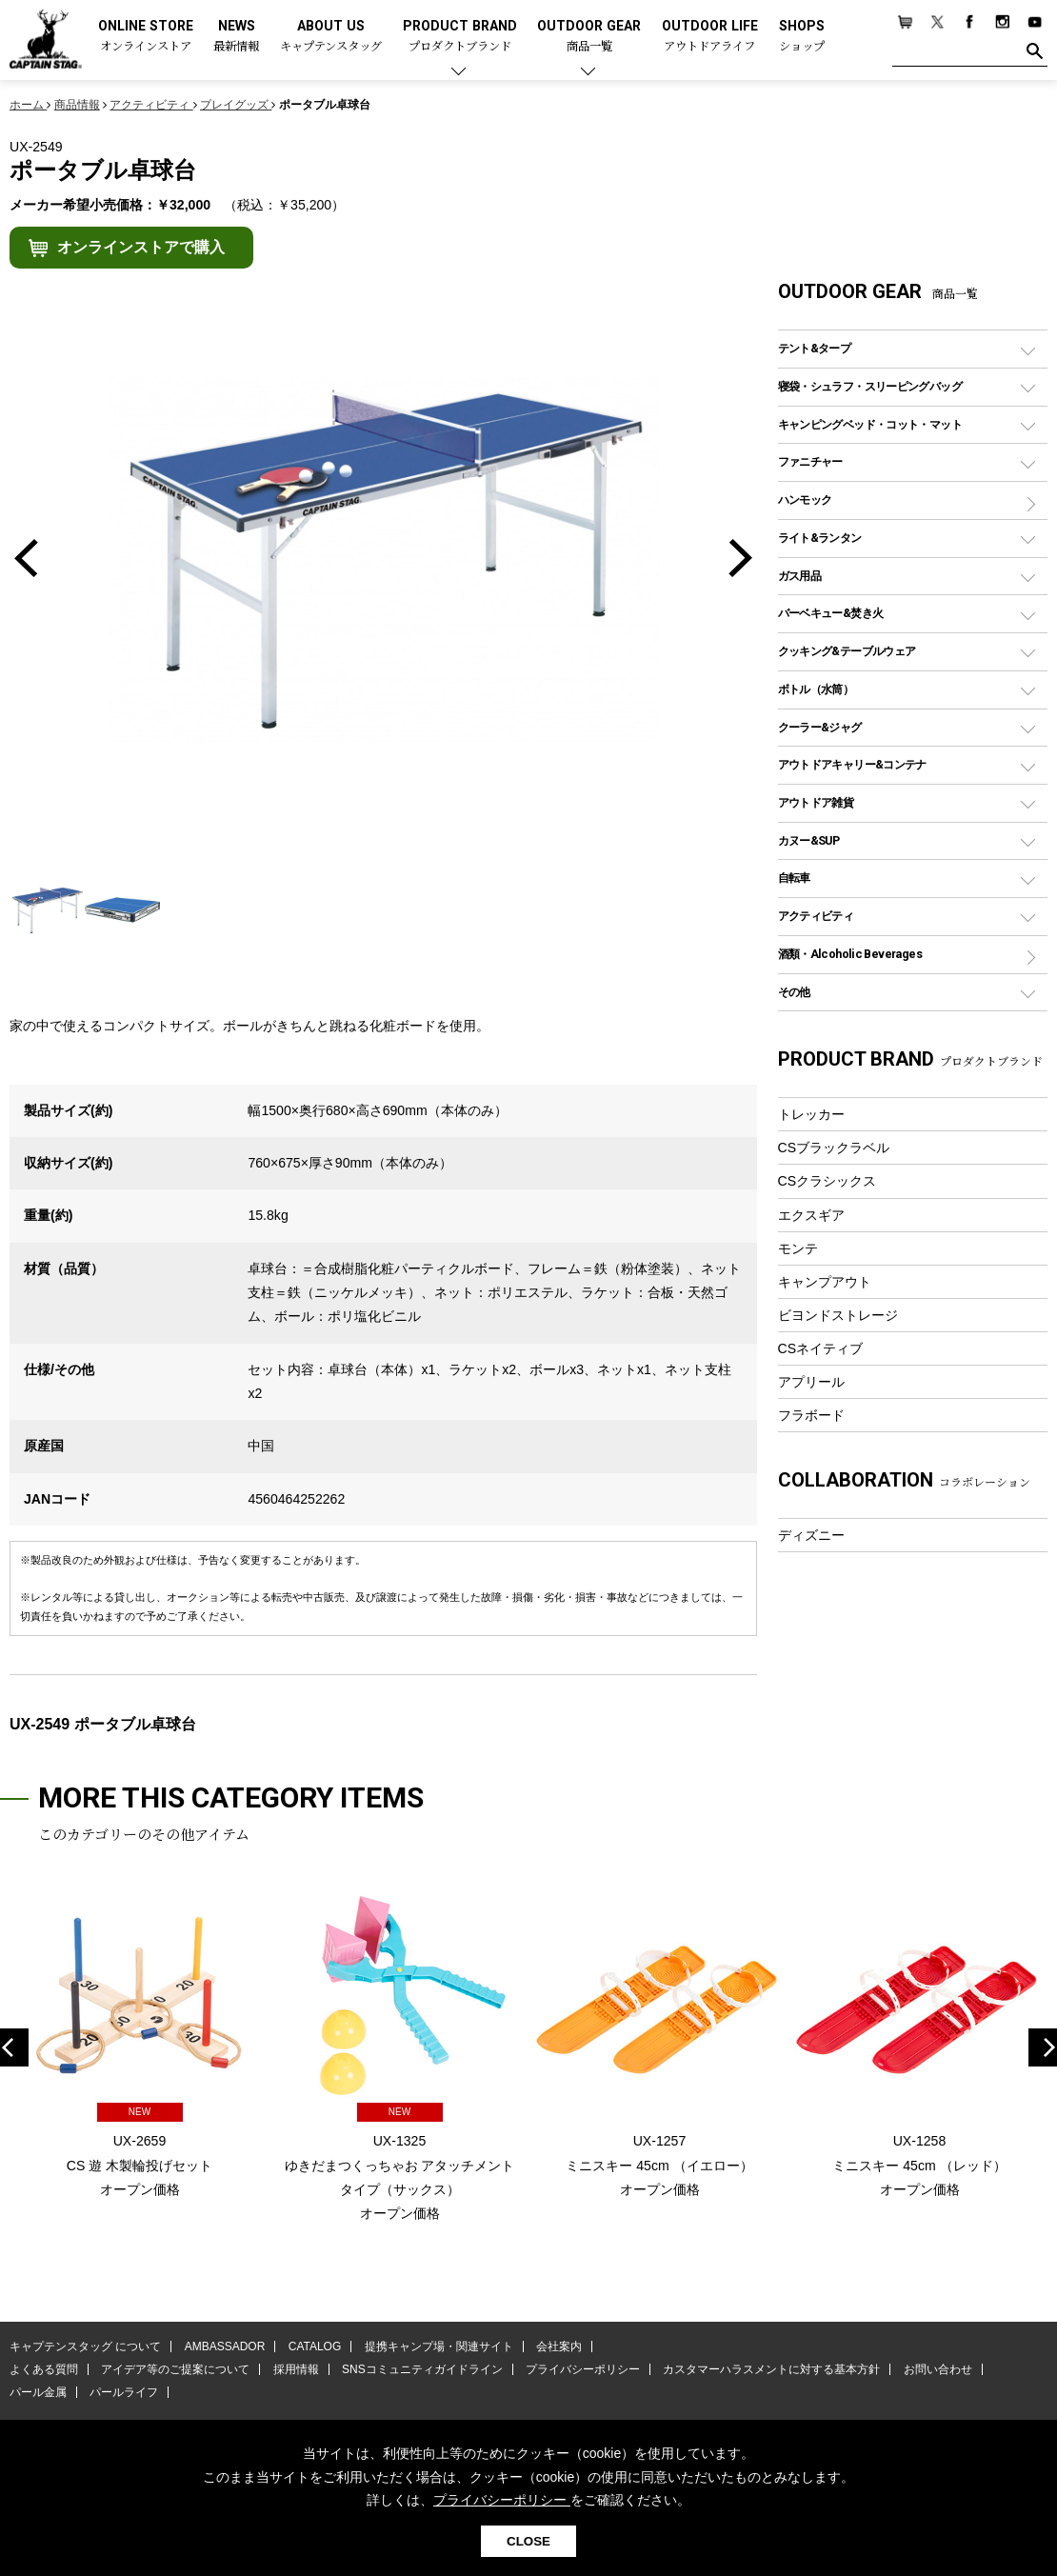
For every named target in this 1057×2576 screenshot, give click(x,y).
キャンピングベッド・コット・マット (870, 424)
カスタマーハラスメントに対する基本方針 (771, 2369)
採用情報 (296, 2369)
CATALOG (315, 2346)
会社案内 (559, 2346)
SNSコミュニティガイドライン (422, 2369)
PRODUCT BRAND (460, 36)
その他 (794, 992)
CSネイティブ (821, 1348)
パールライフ (124, 2392)
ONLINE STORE (145, 36)
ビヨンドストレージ (838, 1315)
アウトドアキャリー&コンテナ (852, 764)
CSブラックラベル (834, 1147)
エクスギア (811, 1215)
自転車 (794, 877)
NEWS (236, 36)
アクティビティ (816, 916)
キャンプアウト (824, 1281)
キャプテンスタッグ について (85, 2346)
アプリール (811, 1381)
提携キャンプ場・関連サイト (439, 2346)
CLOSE (528, 2541)
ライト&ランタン (820, 537)
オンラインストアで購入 (141, 247)
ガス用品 (800, 576)
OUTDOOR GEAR (589, 36)
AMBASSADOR (225, 2346)
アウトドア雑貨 (816, 802)
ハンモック (805, 499)
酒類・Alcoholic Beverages (850, 954)
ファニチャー (810, 461)
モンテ (798, 1248)
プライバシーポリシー (583, 2369)
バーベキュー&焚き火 (831, 613)
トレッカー (811, 1114)
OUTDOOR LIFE (710, 36)
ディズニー (811, 1535)
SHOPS (802, 36)
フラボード (811, 1415)
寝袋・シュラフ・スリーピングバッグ (870, 386)
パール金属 (38, 2392)
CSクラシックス (827, 1180)
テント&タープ (814, 348)
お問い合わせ (938, 2369)
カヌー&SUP (809, 840)
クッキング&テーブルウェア (847, 651)
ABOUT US (331, 36)
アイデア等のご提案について (175, 2369)
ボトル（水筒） (816, 689)
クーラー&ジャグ (820, 727)
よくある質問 (44, 2369)
